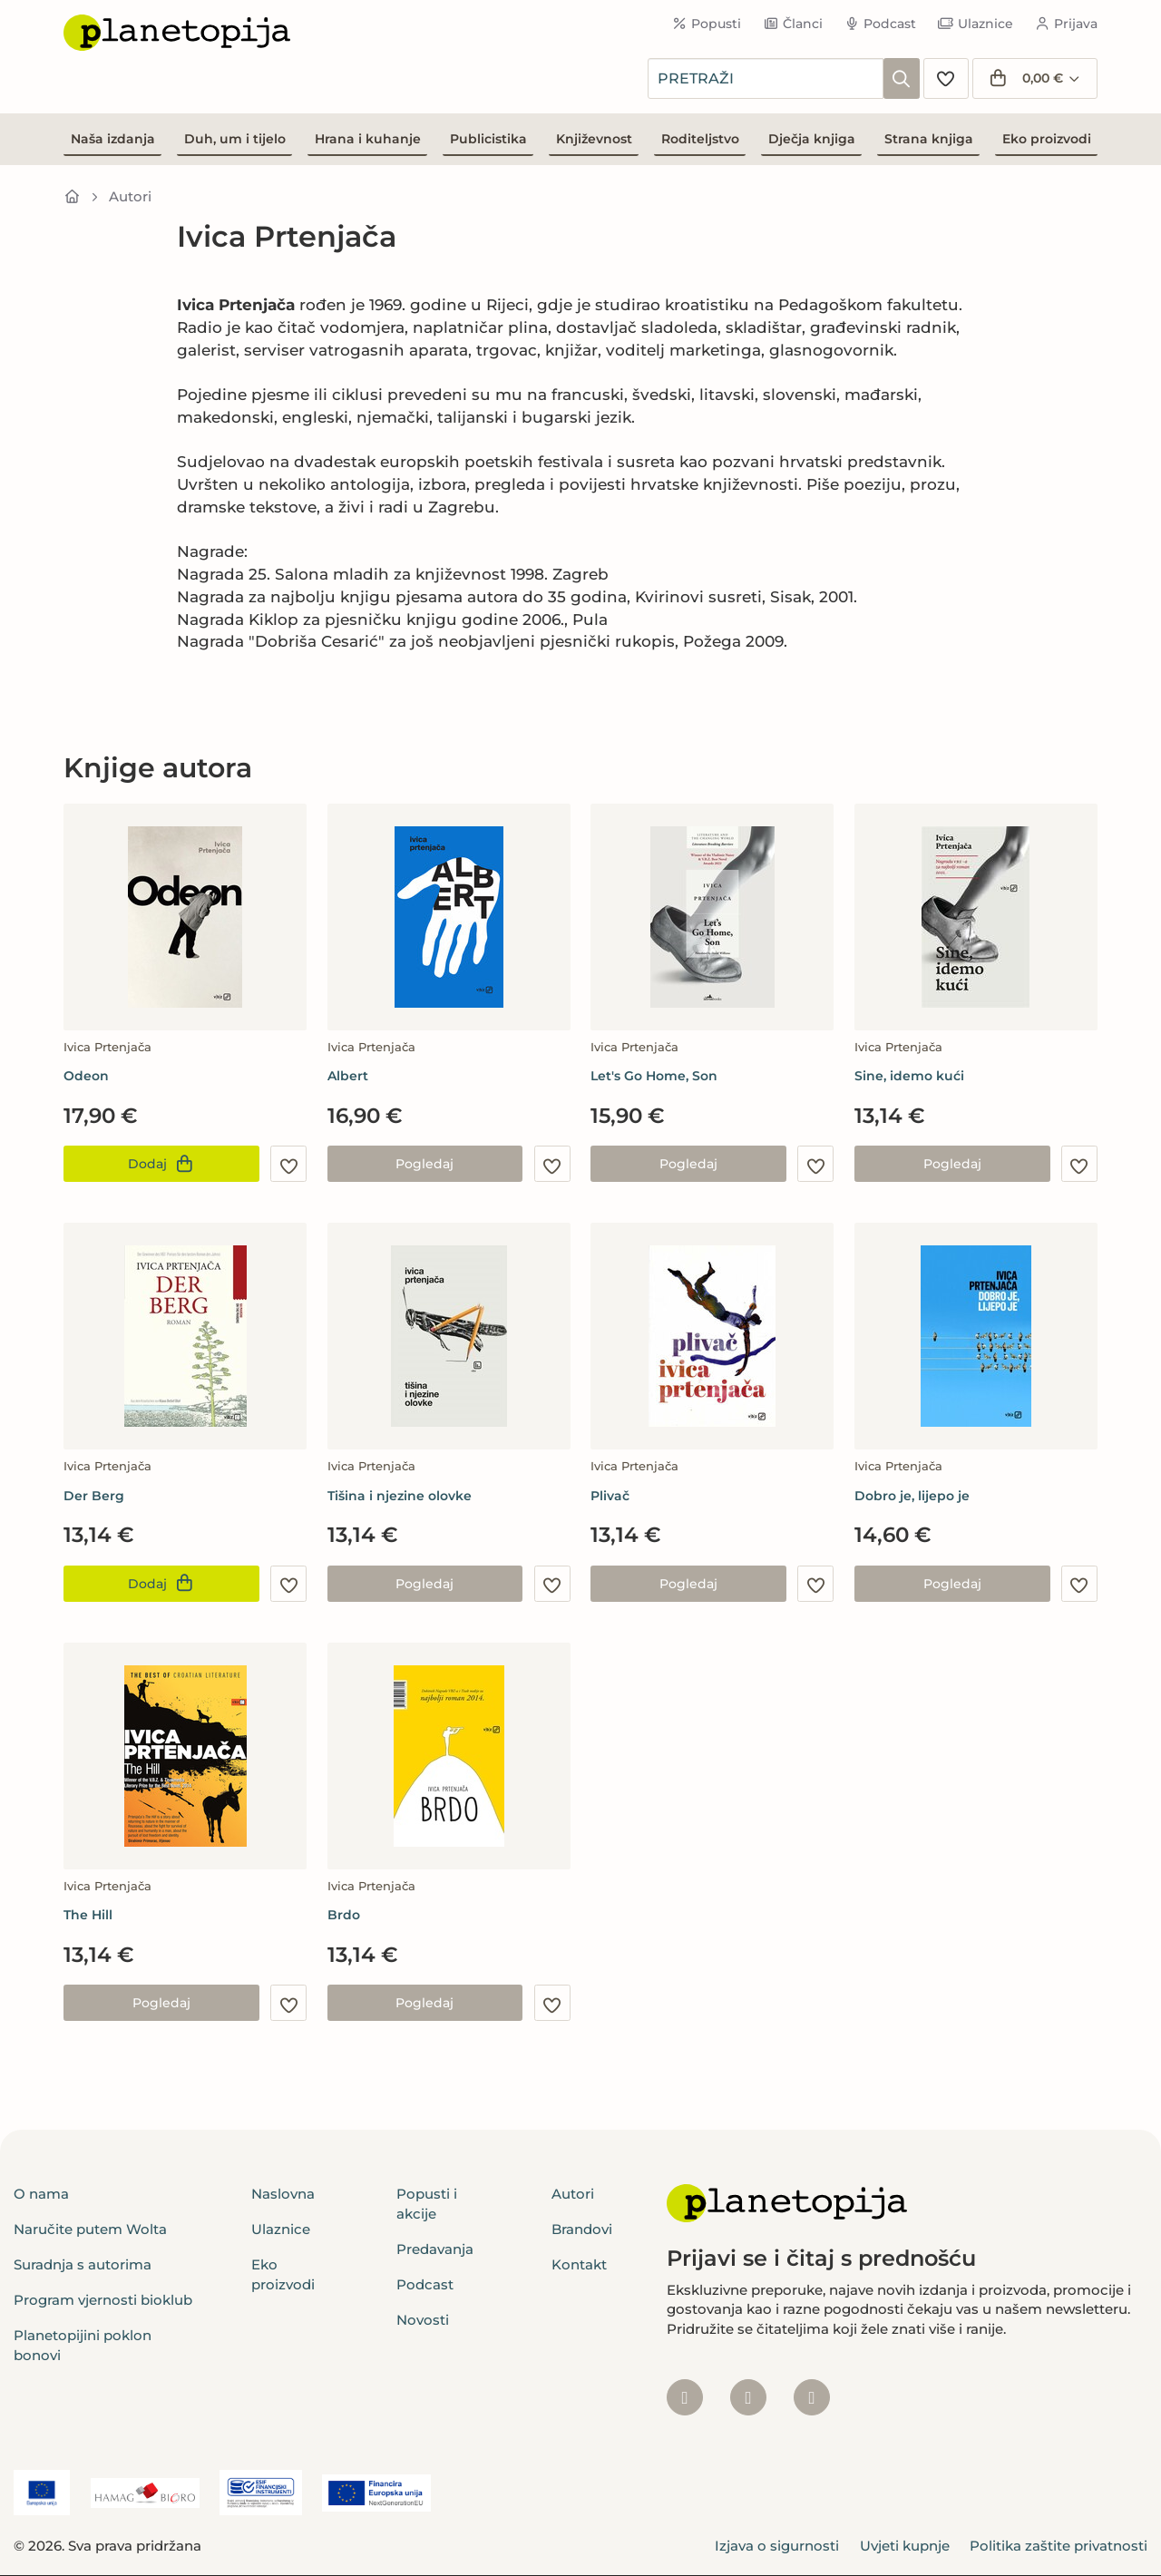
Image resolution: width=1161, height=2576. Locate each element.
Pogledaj (424, 1164)
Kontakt (579, 2264)
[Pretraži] (901, 78)
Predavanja (434, 2249)
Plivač (609, 1496)
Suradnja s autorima (82, 2264)
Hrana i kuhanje (368, 139)
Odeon (86, 1076)
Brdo (343, 1915)
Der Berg (93, 1496)
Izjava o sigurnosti (777, 2545)
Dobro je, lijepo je (912, 1496)
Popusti (707, 23)
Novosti (422, 2319)
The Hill (87, 1915)
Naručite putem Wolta (90, 2229)
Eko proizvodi (1046, 139)
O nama (41, 2193)
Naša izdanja (113, 139)
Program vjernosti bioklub (103, 2299)
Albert (347, 1076)
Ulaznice (975, 23)
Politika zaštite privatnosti (1058, 2545)
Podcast (880, 23)
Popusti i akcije (426, 2203)
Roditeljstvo (700, 139)
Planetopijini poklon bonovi (82, 2345)
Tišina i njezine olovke (399, 1496)
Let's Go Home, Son (653, 1076)
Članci (793, 23)
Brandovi (581, 2229)
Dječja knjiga (811, 139)
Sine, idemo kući (909, 1076)
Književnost (594, 139)
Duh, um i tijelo (235, 139)
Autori (130, 196)
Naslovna (283, 2193)
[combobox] (765, 78)
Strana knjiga (928, 139)
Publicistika (488, 139)
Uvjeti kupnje (905, 2545)
